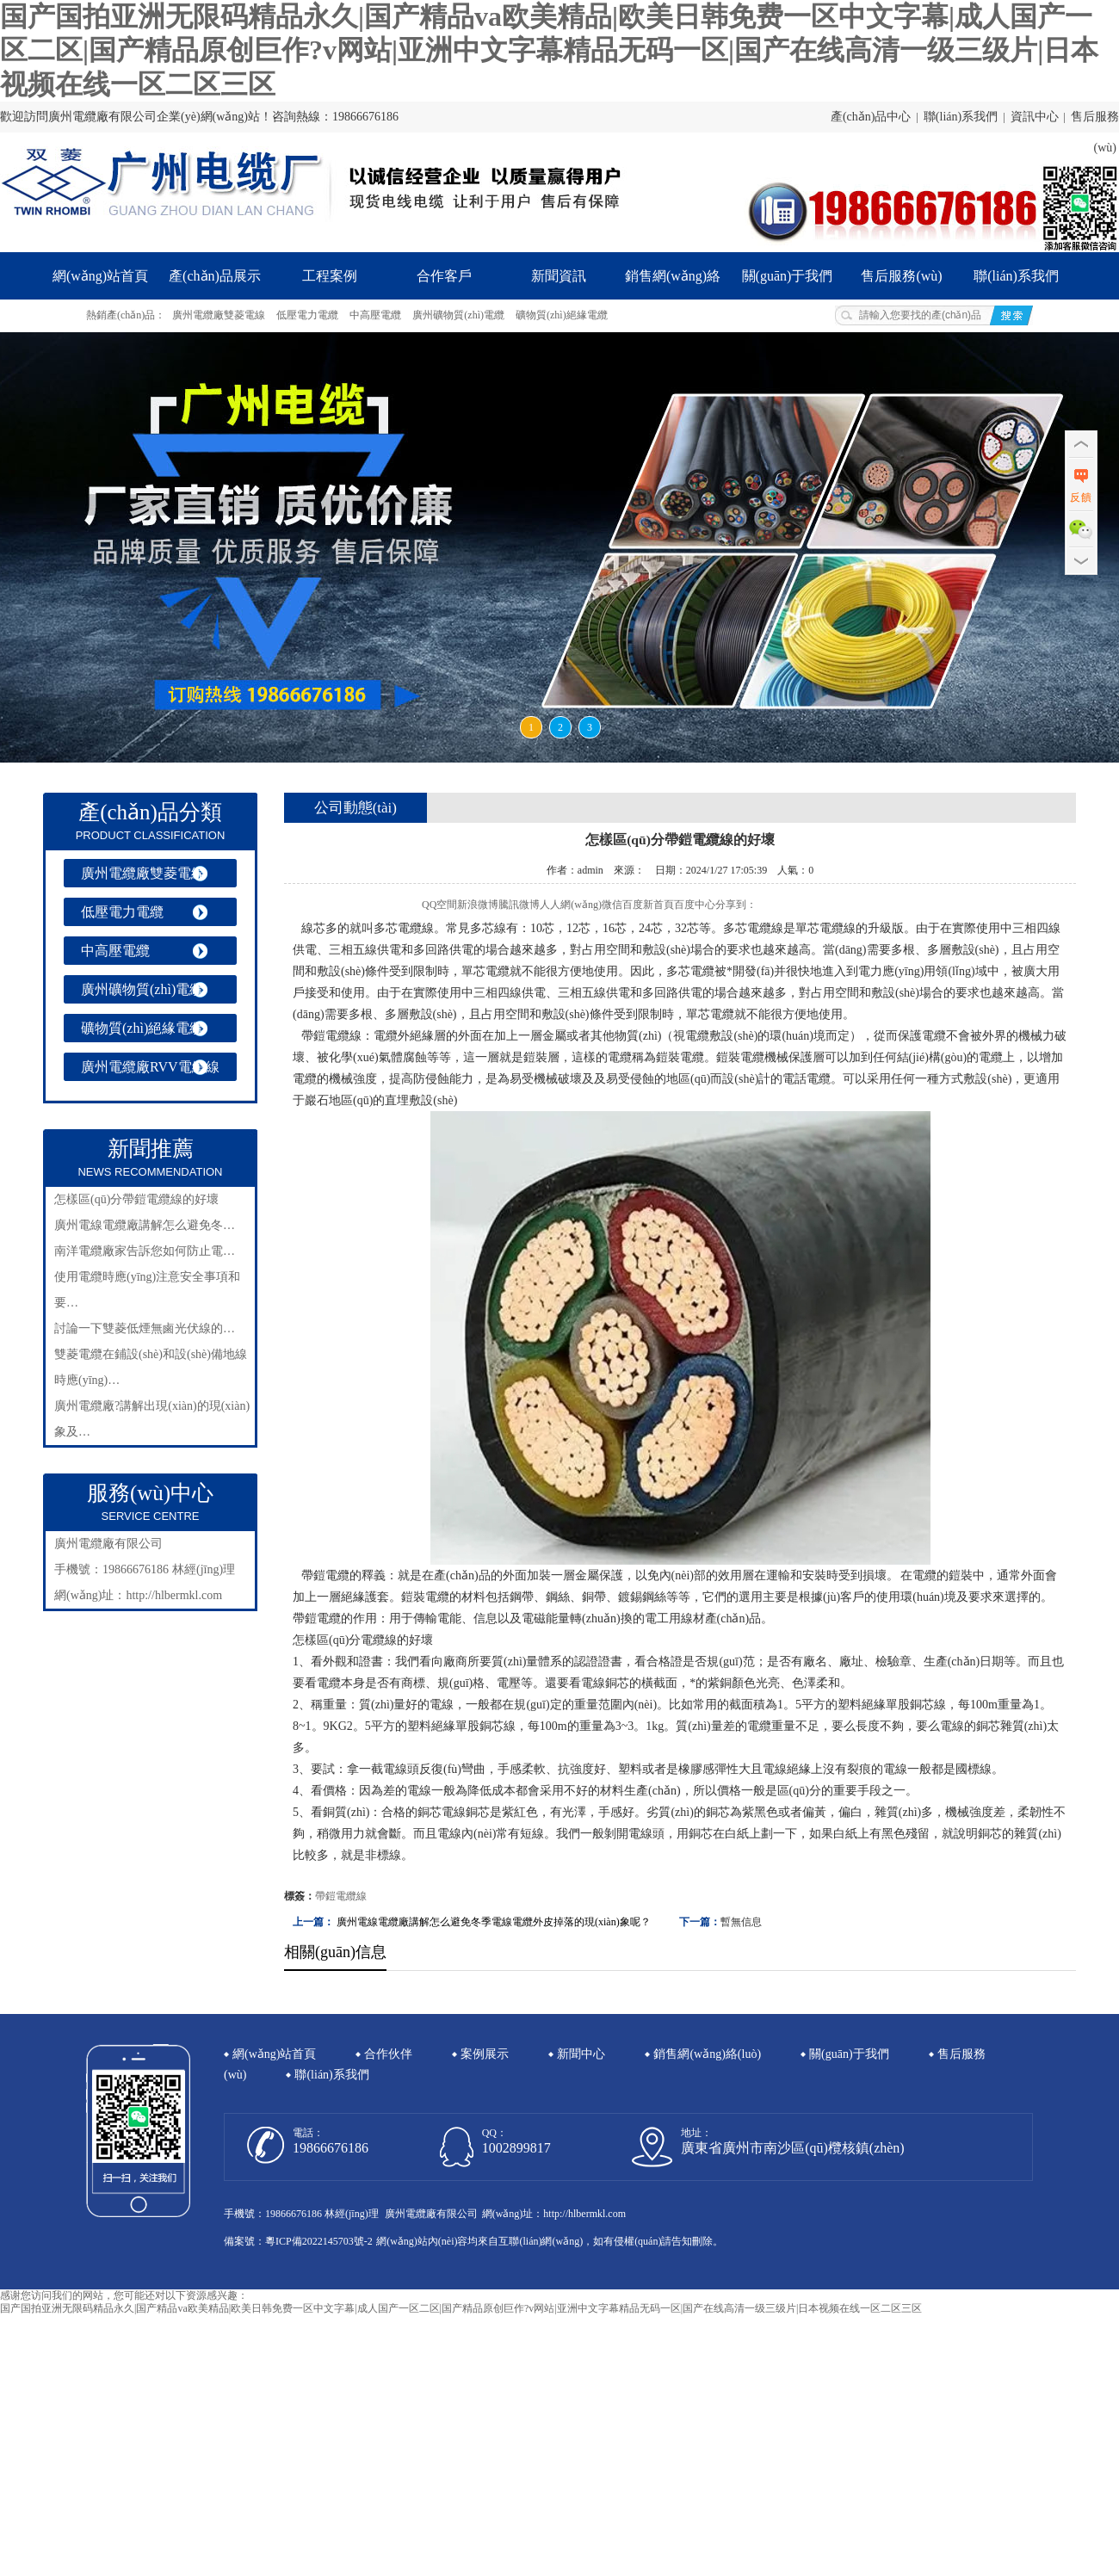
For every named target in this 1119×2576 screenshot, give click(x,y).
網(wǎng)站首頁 (100, 276)
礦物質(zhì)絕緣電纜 (562, 315)
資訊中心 (1035, 116)
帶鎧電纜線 (341, 1896)
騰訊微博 (519, 905)
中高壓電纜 (375, 315)
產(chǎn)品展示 (215, 276)
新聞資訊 (558, 276)
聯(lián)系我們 (961, 116)
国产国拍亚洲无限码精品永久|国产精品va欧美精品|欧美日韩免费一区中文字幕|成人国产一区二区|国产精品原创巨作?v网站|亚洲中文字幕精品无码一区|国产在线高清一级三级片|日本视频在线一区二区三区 (549, 50)
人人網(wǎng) (571, 905)
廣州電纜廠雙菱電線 (218, 315)
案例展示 (485, 2054)
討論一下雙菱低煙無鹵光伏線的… (144, 1328)
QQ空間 (439, 905)
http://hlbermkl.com (174, 1595)
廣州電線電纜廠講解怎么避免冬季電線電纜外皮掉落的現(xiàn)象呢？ (494, 1922)
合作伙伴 (388, 2054)
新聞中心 (581, 2054)
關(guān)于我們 (787, 276)
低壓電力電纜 (307, 315)
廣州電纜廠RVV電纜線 (150, 1066)
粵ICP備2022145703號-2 (319, 2241)
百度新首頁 (648, 905)
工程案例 (329, 276)
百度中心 (694, 905)
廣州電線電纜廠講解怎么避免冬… (144, 1225)
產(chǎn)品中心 (871, 116)
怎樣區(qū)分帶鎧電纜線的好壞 (136, 1199)
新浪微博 (477, 905)
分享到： (736, 905)
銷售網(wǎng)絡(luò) (672, 284)
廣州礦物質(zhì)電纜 (458, 315)
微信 (612, 905)
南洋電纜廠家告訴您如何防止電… (144, 1251)
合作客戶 (444, 276)
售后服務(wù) (901, 276)
